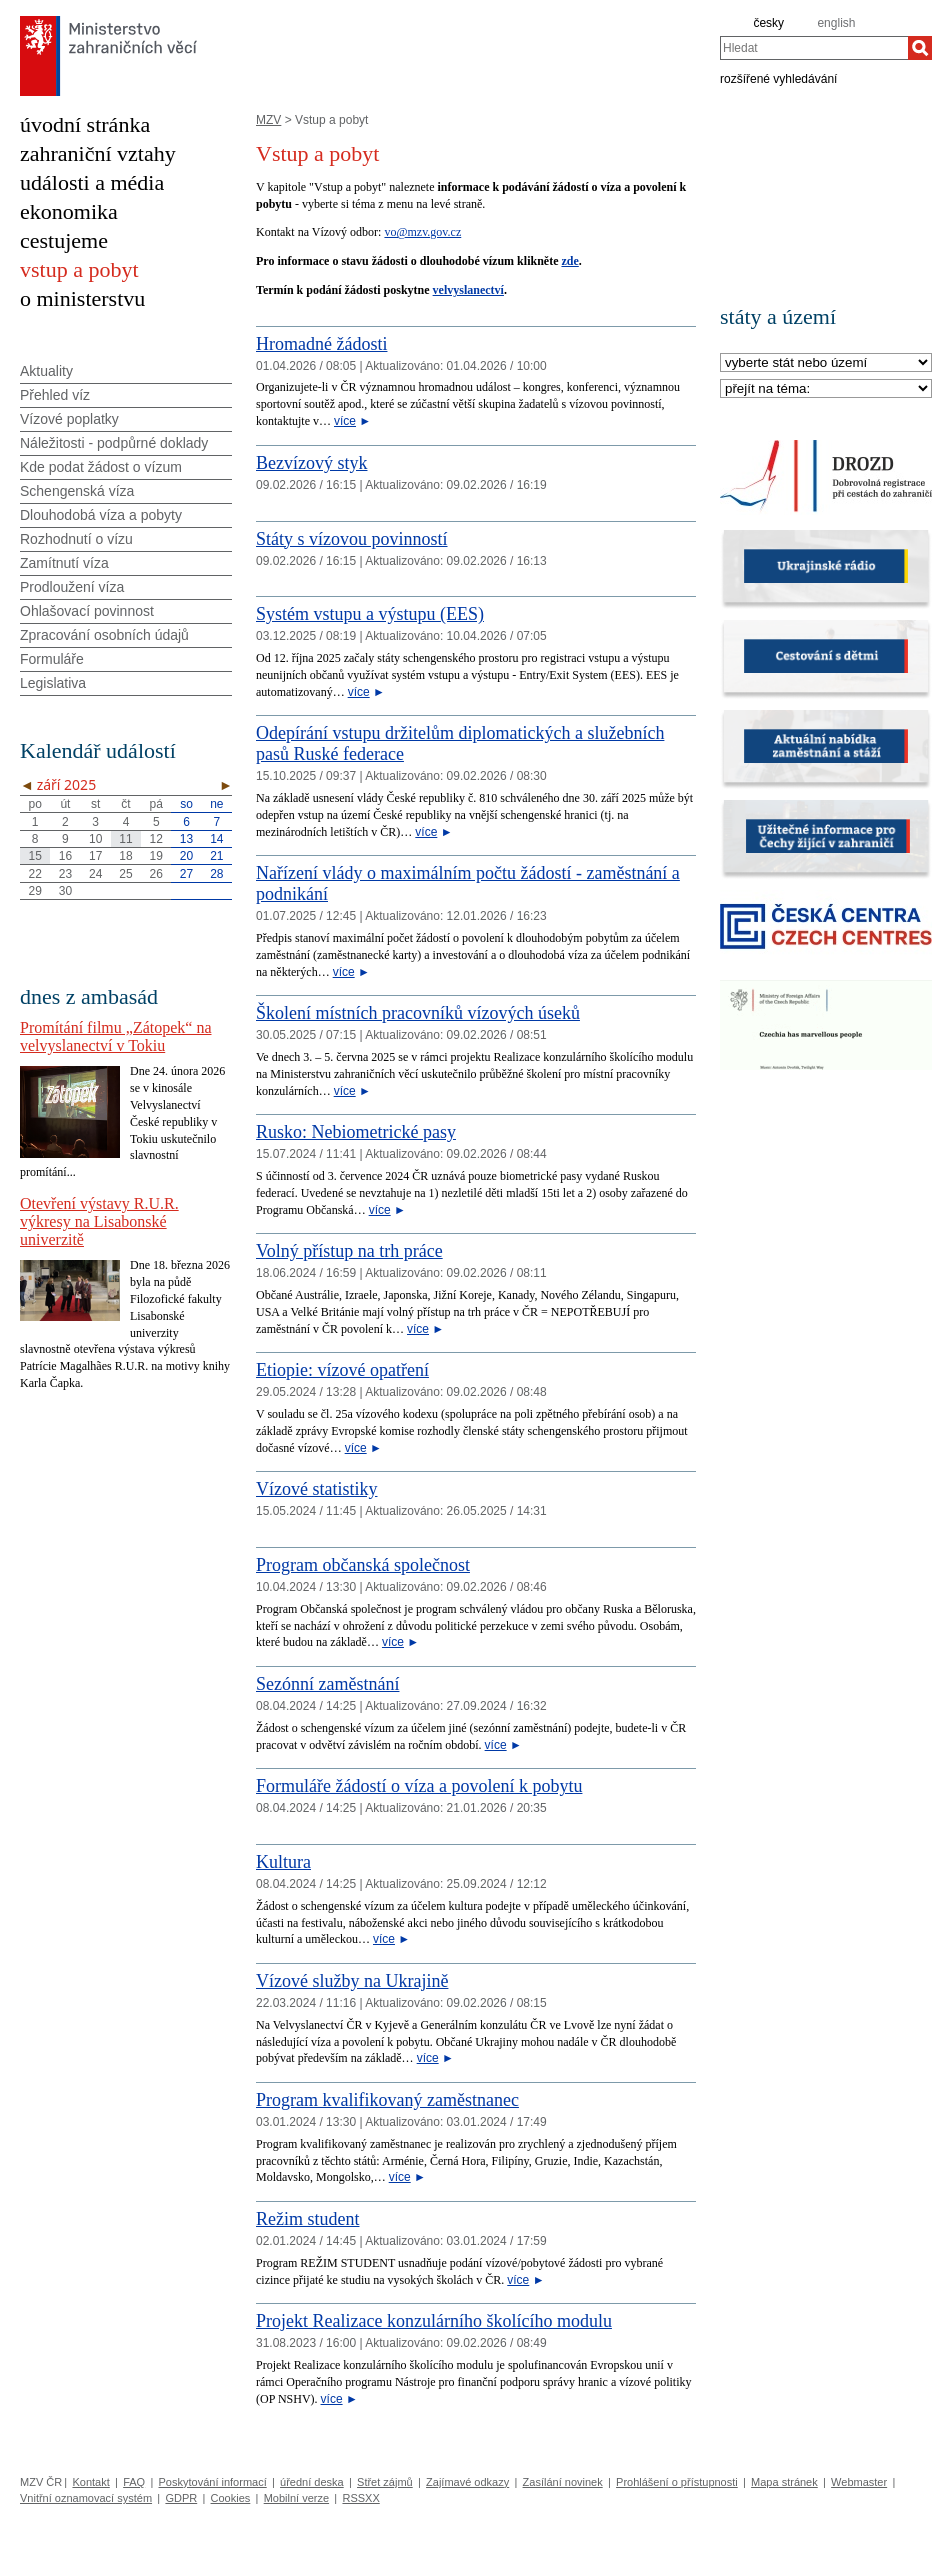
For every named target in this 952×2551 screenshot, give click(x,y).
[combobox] (814, 48)
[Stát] (826, 363)
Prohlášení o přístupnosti (677, 2482)
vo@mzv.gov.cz (422, 232)
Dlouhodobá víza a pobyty (101, 515)
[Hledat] (920, 48)
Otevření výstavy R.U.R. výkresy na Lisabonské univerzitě (99, 1221)
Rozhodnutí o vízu (76, 539)
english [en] (836, 23)
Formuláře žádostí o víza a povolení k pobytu (419, 1786)
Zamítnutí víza (64, 563)
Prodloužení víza (72, 587)
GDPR (181, 2498)
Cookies (231, 2498)
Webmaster (859, 2482)
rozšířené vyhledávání (778, 78)
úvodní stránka (85, 124)
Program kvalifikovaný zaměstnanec (387, 2100)
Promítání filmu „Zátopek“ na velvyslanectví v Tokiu (116, 1036)
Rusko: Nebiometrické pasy (356, 1132)
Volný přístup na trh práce (349, 1251)
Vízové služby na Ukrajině (352, 1981)
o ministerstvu (82, 298)
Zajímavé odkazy (467, 2482)
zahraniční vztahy (98, 153)
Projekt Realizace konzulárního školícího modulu (434, 2321)
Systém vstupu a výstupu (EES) (370, 614)
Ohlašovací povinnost (87, 611)
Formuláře (52, 659)
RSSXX (360, 2498)
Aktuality (46, 371)
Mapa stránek (784, 2482)
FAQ (134, 2482)
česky (768, 23)
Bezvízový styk (311, 463)
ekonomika (69, 211)
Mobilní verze (296, 2498)
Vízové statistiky (316, 1489)
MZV (268, 120)
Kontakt (90, 2482)
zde (569, 261)
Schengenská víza (77, 491)
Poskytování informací (213, 2482)
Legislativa (53, 683)
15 (34, 856)
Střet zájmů (385, 2482)
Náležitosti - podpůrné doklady (114, 443)
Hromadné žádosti (321, 344)
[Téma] (826, 389)
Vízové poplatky (69, 419)
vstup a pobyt (79, 269)
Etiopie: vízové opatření (342, 1370)
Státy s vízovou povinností (352, 539)
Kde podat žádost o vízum (101, 467)
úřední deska (312, 2482)
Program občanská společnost (363, 1565)
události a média (92, 182)
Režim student (307, 2219)
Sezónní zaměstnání (327, 1684)
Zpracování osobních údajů (104, 635)
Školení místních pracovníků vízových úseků (418, 1013)
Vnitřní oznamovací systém (86, 2498)
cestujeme (64, 240)
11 (125, 839)
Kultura (283, 1862)
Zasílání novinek (563, 2482)
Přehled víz (55, 395)
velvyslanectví (468, 290)
